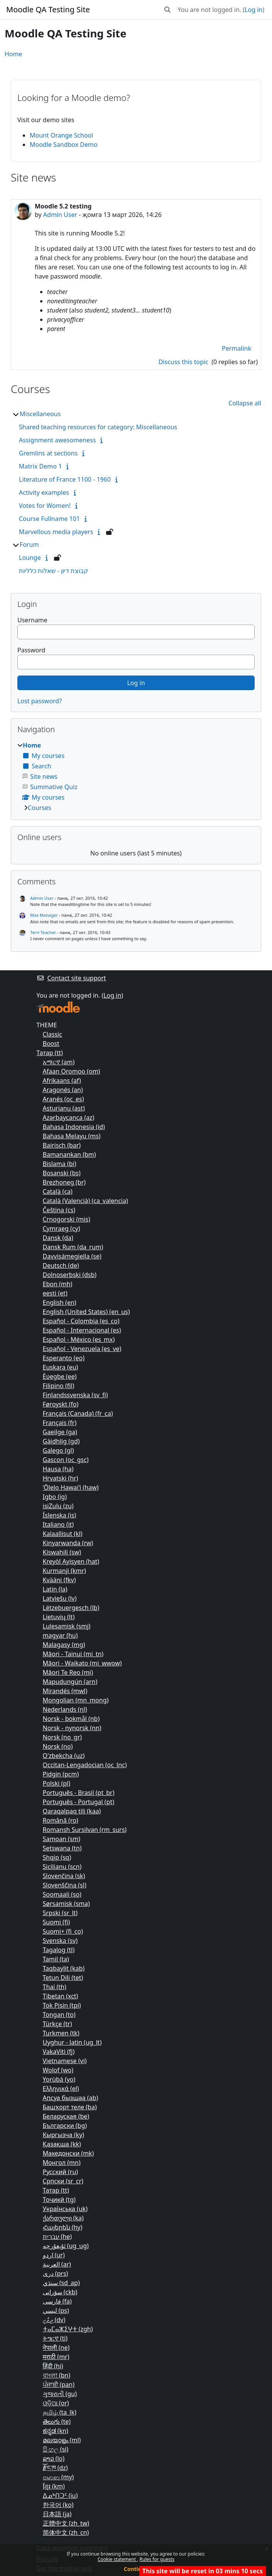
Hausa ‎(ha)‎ (58, 1469)
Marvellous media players (56, 532)
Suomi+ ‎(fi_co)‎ (63, 1931)
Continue (136, 2569)
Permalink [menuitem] (236, 348)
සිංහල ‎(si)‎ (56, 2449)
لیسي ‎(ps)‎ (56, 2310)
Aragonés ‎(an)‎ (63, 1090)
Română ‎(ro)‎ (60, 1820)
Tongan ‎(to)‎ (59, 2014)
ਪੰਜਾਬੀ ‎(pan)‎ (58, 2384)
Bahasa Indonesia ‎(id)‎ (74, 1126)
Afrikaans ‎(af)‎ (62, 1080)
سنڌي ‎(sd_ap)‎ (61, 2283)
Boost (51, 1043)
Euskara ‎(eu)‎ (60, 1367)
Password (31, 650)
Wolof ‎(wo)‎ (58, 2070)
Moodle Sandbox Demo (64, 144)
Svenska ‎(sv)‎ (60, 1940)
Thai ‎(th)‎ (54, 1987)
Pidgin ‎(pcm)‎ (61, 1774)
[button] (167, 9)
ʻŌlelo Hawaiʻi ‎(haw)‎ (71, 1487)
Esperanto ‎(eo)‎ (64, 1358)
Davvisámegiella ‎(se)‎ (72, 1256)
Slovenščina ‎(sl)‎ (64, 1885)
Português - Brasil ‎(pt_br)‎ (79, 1792)
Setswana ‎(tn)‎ (62, 1848)
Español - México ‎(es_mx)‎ (79, 1339)
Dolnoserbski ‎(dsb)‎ (70, 1274)
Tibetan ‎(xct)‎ (60, 1996)
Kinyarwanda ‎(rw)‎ (68, 1543)
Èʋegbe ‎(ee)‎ (60, 1376)
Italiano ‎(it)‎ (58, 1524)
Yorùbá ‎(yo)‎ (59, 2079)
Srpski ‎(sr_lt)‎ (60, 1913)
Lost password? (39, 701)
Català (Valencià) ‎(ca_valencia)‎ (85, 1200)
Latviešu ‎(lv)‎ (60, 1598)
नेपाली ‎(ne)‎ (56, 2347)
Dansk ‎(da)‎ (58, 1237)
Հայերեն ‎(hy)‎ (63, 2227)
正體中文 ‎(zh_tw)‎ (66, 2523)
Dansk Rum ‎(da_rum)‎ (73, 1247)
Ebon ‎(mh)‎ (58, 1284)
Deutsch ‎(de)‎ (61, 1265)
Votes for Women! (45, 505)
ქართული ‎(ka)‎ (63, 2218)
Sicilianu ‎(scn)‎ (62, 1866)
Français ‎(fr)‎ (60, 1422)
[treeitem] (136, 776)
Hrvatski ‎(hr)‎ (60, 1478)
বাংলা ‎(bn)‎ (57, 2375)
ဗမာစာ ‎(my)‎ (58, 2477)
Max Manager (43, 915)
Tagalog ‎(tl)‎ (59, 1950)
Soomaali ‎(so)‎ (62, 1894)
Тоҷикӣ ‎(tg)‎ (59, 2199)
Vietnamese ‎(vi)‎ (65, 2061)
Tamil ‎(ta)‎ (56, 1959)
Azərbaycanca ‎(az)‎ (69, 1117)
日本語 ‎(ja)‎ (57, 2514)
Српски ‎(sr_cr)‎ (63, 2181)
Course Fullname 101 (49, 518)
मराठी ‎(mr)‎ (56, 2357)
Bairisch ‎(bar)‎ (62, 1145)
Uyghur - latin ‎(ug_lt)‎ (72, 2042)
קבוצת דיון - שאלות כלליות (53, 570)
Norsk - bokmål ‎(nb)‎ (71, 1718)
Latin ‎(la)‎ (55, 1589)
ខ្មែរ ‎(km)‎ (54, 2486)
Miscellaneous (40, 414)
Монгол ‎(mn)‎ (62, 2162)
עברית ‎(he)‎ (57, 2236)
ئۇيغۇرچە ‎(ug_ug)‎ (66, 2246)
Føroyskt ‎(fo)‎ (61, 1404)
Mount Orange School (61, 135)
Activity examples (44, 492)
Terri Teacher (43, 932)
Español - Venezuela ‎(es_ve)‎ (82, 1348)
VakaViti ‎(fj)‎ (59, 2051)
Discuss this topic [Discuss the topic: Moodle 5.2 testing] (184, 362)
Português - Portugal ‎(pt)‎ (78, 1802)
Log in (253, 9)
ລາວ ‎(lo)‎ (54, 2458)
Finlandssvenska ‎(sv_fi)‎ (75, 1395)
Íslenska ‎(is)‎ (59, 1515)
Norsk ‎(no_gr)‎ (62, 1737)
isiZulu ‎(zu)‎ (58, 1506)
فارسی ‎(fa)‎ (57, 2301)
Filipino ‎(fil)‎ (58, 1385)
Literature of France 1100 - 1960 (65, 479)
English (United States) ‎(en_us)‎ (86, 1311)
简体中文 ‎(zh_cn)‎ (66, 2532)
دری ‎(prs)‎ (55, 2273)
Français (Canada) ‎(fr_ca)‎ (78, 1413)
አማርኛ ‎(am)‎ (59, 1062)
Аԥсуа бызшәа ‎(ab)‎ (70, 2098)
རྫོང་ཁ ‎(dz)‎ (55, 2467)
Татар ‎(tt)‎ (50, 1053)
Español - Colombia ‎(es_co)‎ (81, 1321)
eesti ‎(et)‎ (55, 1293)
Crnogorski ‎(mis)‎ (66, 1219)
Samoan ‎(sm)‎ (62, 1839)
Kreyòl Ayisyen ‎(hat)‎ (71, 1561)
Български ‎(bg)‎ (65, 2125)
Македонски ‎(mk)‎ (68, 2153)
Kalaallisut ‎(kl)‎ (63, 1533)
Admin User (60, 214)
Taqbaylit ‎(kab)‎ (64, 1968)
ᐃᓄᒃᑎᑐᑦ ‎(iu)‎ (60, 2495)
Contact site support (71, 978)
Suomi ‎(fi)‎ (56, 1922)
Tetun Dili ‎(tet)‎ (63, 1977)
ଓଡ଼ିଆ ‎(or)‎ (56, 2403)
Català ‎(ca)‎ (58, 1191)
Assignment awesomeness (57, 440)
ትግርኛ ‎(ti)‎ (55, 2338)
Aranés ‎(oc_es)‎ (63, 1099)
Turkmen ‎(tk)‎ (61, 2033)
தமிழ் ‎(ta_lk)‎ (59, 2412)
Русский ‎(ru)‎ (60, 2172)
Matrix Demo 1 (40, 466)
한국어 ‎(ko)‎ (58, 2504)
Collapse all (244, 403)
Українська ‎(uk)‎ (65, 2209)
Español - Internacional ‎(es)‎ (82, 1330)
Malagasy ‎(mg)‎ (64, 1644)
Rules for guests (157, 2559)
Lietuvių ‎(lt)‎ (59, 1617)
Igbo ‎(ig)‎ (55, 1496)
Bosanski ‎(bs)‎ (62, 1173)
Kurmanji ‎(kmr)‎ (64, 1570)
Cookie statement (117, 2559)
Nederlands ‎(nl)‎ (65, 1709)
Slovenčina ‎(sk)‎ (64, 1876)
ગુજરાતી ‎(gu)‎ (60, 2393)
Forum (29, 544)
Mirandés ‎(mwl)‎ (65, 1691)
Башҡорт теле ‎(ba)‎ (70, 2107)
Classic (52, 1034)
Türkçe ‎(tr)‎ (57, 2024)
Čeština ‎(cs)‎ (59, 1210)
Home (13, 54)
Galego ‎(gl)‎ (58, 1450)
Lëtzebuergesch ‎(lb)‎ (71, 1607)
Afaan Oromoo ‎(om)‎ (71, 1071)
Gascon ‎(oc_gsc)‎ (66, 1459)
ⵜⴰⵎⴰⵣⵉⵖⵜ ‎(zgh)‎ (68, 2329)
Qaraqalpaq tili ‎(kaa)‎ (72, 1811)
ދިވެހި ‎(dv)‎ (54, 2320)
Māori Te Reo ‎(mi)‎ (68, 1672)
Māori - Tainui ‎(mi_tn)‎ (73, 1654)
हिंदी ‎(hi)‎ (53, 2366)
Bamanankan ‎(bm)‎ (69, 1154)
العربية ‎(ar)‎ (57, 2264)
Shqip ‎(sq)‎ (57, 1857)
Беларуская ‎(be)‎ (66, 2116)
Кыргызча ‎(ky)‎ (63, 2135)
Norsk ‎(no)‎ (58, 1746)
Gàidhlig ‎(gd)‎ (61, 1441)
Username (32, 620)
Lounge (30, 557)
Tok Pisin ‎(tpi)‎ (62, 2005)
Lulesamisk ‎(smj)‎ (67, 1626)
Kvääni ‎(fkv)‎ (59, 1580)
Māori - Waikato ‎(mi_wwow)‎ (82, 1663)
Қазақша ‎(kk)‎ (62, 2144)
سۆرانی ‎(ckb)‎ (60, 2292)
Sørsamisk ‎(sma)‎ (66, 1903)
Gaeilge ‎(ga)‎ (60, 1432)
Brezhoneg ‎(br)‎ (64, 1182)
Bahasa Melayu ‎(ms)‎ (72, 1136)
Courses (39, 807)
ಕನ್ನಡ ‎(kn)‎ (55, 2430)
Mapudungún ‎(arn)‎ (70, 1681)
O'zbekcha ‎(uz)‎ (64, 1755)
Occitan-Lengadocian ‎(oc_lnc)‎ (85, 1765)
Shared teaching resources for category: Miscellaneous (98, 427)
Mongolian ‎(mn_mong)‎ (76, 1700)
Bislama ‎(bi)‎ (59, 1163)
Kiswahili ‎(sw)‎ (62, 1552)
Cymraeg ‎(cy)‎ (61, 1228)
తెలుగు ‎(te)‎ (57, 2421)
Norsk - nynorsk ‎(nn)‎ (72, 1728)
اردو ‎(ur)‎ (54, 2255)
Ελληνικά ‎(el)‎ (61, 2088)
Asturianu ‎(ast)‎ (64, 1108)
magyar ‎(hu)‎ (60, 1635)
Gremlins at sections (48, 453)
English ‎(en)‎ (59, 1302)
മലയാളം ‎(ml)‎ (62, 2440)
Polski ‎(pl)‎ (57, 1783)
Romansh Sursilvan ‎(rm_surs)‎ (85, 1829)
